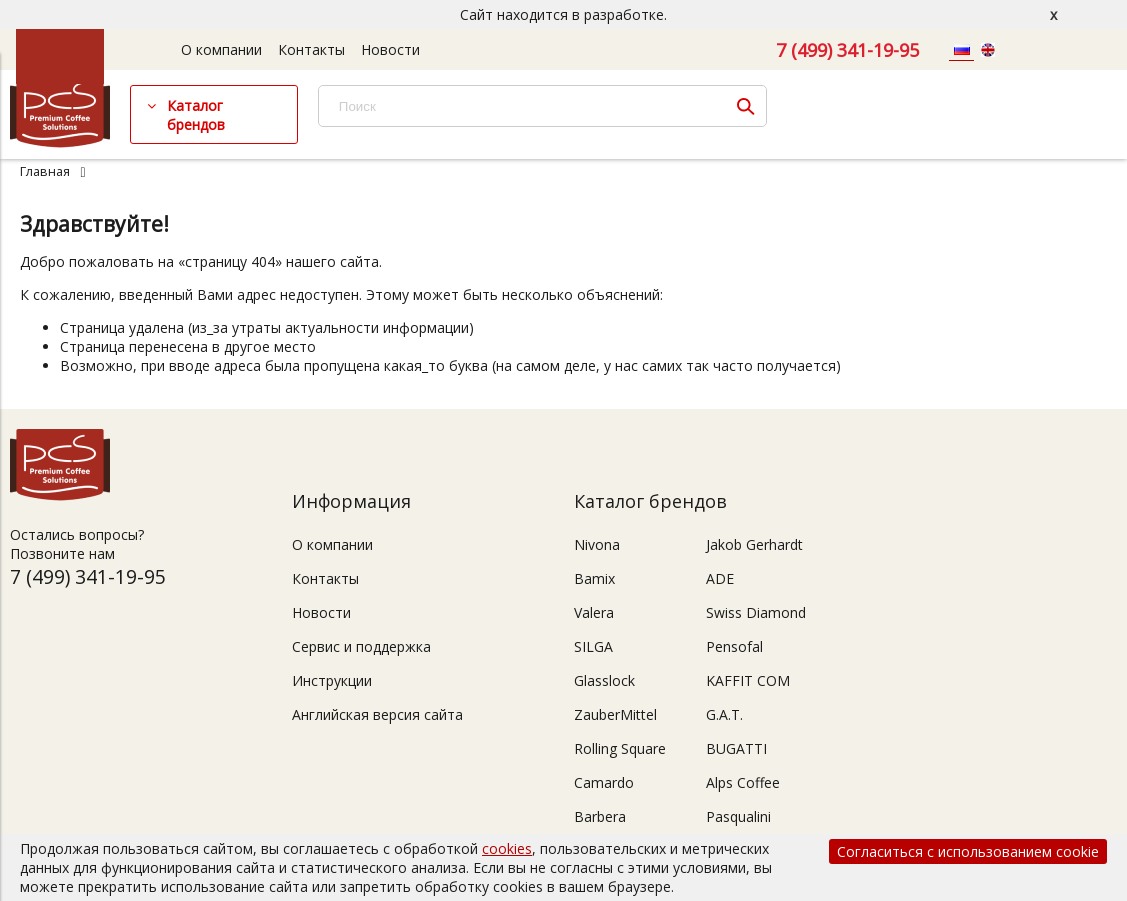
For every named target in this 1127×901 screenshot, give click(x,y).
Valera (594, 612)
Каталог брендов (196, 115)
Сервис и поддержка (361, 646)
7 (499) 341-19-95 (847, 50)
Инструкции (332, 680)
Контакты (311, 49)
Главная (45, 171)
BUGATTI (736, 748)
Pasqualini (738, 816)
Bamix (594, 578)
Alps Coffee (743, 782)
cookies (507, 848)
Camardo (604, 782)
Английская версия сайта (377, 714)
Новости (390, 49)
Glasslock (604, 680)
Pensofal (734, 646)
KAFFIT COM (748, 680)
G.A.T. (724, 714)
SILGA (593, 646)
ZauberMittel (615, 714)
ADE (720, 578)
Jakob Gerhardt (754, 544)
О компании (221, 49)
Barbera (600, 816)
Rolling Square (620, 748)
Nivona (597, 544)
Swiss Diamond (756, 612)
